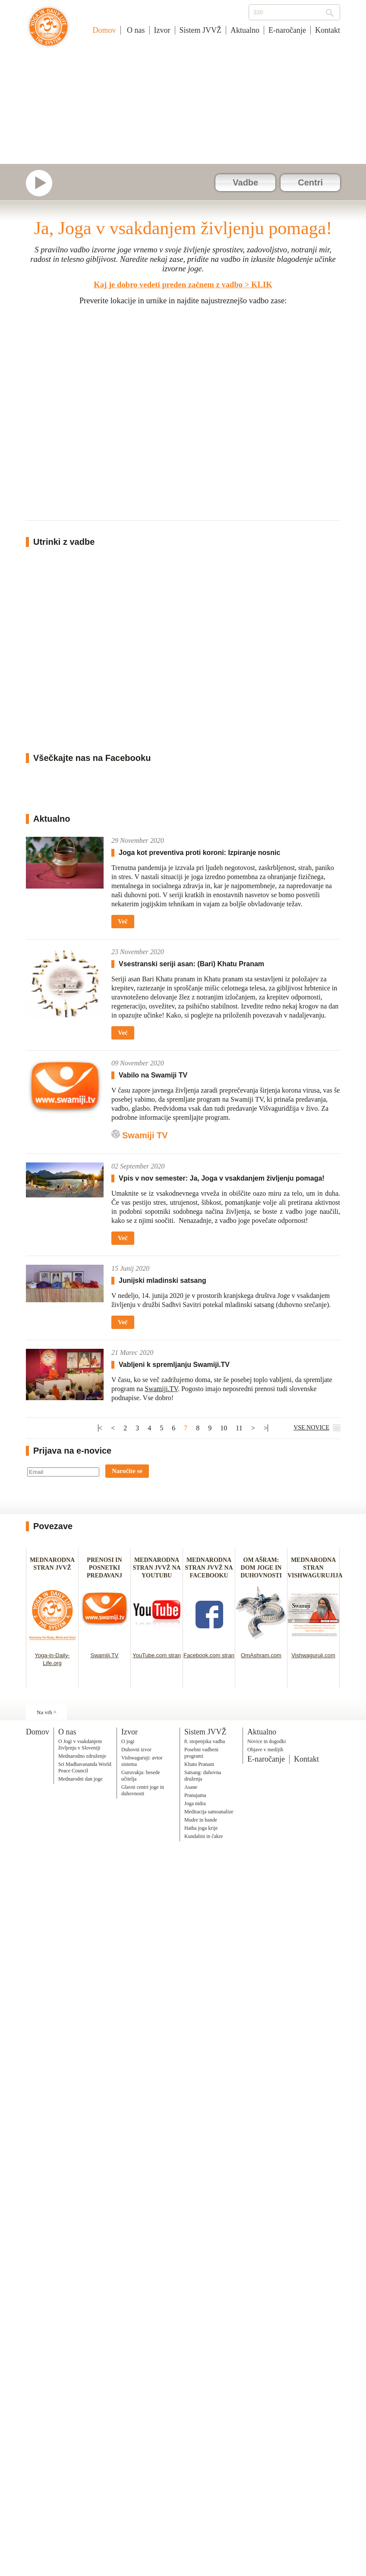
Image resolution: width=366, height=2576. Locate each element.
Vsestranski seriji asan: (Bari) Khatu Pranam (191, 964)
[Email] (63, 1471)
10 (223, 1428)
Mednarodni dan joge (80, 1779)
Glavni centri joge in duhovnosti (142, 1790)
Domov (104, 30)
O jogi (127, 1741)
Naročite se (127, 1470)
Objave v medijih (265, 1750)
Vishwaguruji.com (313, 1655)
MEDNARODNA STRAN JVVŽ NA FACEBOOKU (209, 1568)
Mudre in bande (200, 1820)
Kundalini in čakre (203, 1836)
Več (123, 921)
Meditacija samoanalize (208, 1812)
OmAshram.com (261, 1655)
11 (239, 1428)
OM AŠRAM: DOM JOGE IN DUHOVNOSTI (261, 1568)
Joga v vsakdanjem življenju (48, 31)
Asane (190, 1787)
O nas (135, 30)
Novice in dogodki (266, 1741)
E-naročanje (287, 30)
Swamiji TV (145, 1135)
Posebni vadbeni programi (201, 1753)
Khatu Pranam (199, 1764)
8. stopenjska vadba (204, 1741)
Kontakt (327, 30)
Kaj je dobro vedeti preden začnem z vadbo (168, 284)
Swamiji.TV (161, 1388)
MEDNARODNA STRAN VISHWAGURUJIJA (315, 1568)
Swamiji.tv (43, 183)
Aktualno (244, 30)
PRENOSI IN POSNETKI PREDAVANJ (104, 1568)
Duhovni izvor (136, 1750)
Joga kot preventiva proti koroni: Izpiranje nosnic (199, 852)
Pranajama (195, 1795)
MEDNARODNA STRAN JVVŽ (52, 1568)
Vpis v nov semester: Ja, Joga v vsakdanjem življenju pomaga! (222, 1178)
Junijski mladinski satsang (162, 1280)
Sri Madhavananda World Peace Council (84, 1767)
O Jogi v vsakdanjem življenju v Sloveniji (80, 1744)
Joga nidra (195, 1803)
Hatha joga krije (201, 1828)
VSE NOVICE (311, 1427)
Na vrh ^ (46, 1712)
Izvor (162, 30)
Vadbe (245, 182)
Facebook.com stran (208, 1655)
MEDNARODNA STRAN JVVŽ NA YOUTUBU (156, 1568)
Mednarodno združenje (82, 1756)
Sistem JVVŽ (201, 30)
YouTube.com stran (157, 1655)
